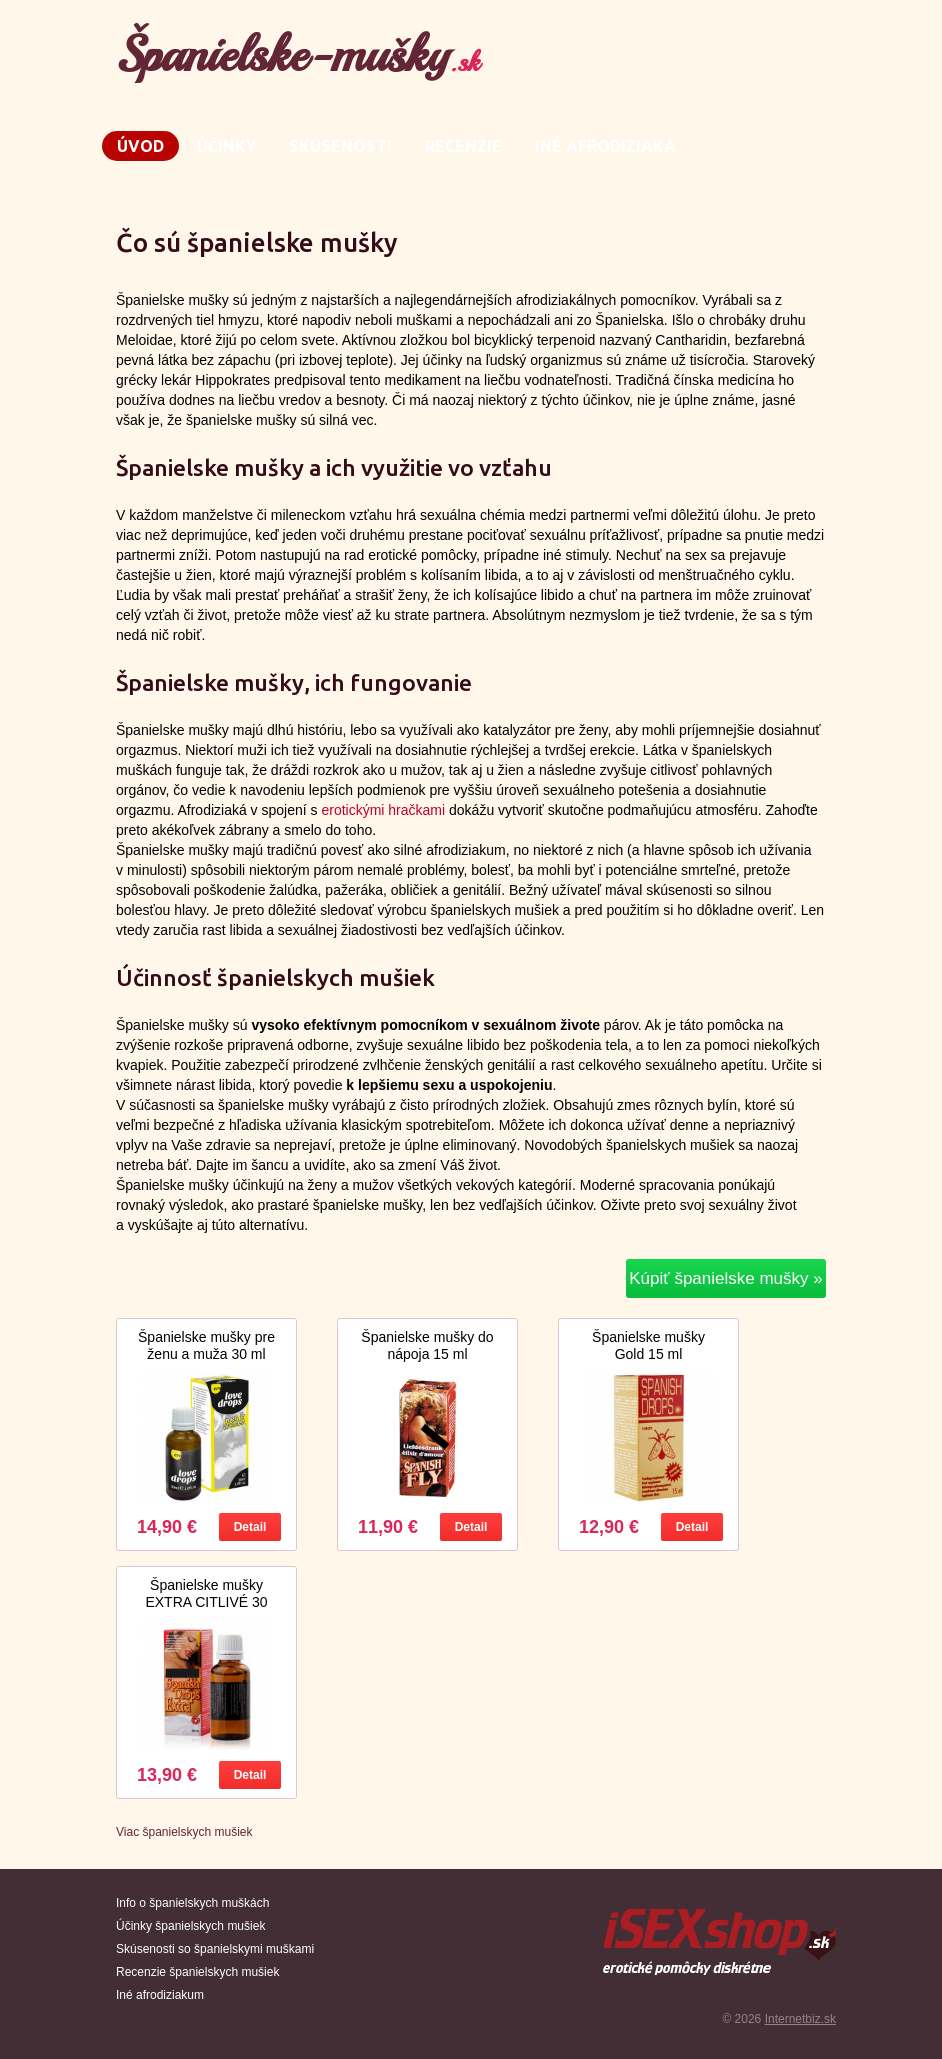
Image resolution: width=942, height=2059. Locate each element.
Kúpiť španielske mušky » (725, 1278)
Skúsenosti (340, 146)
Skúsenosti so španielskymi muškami (215, 1949)
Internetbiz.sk (800, 2019)
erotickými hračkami (383, 810)
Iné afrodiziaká (605, 146)
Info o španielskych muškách (192, 1903)
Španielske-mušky (297, 54)
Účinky (226, 146)
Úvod (140, 146)
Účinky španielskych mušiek (190, 1926)
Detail (250, 1527)
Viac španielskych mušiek (184, 1832)
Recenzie (463, 146)
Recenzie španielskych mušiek (197, 1972)
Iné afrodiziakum (160, 1995)
